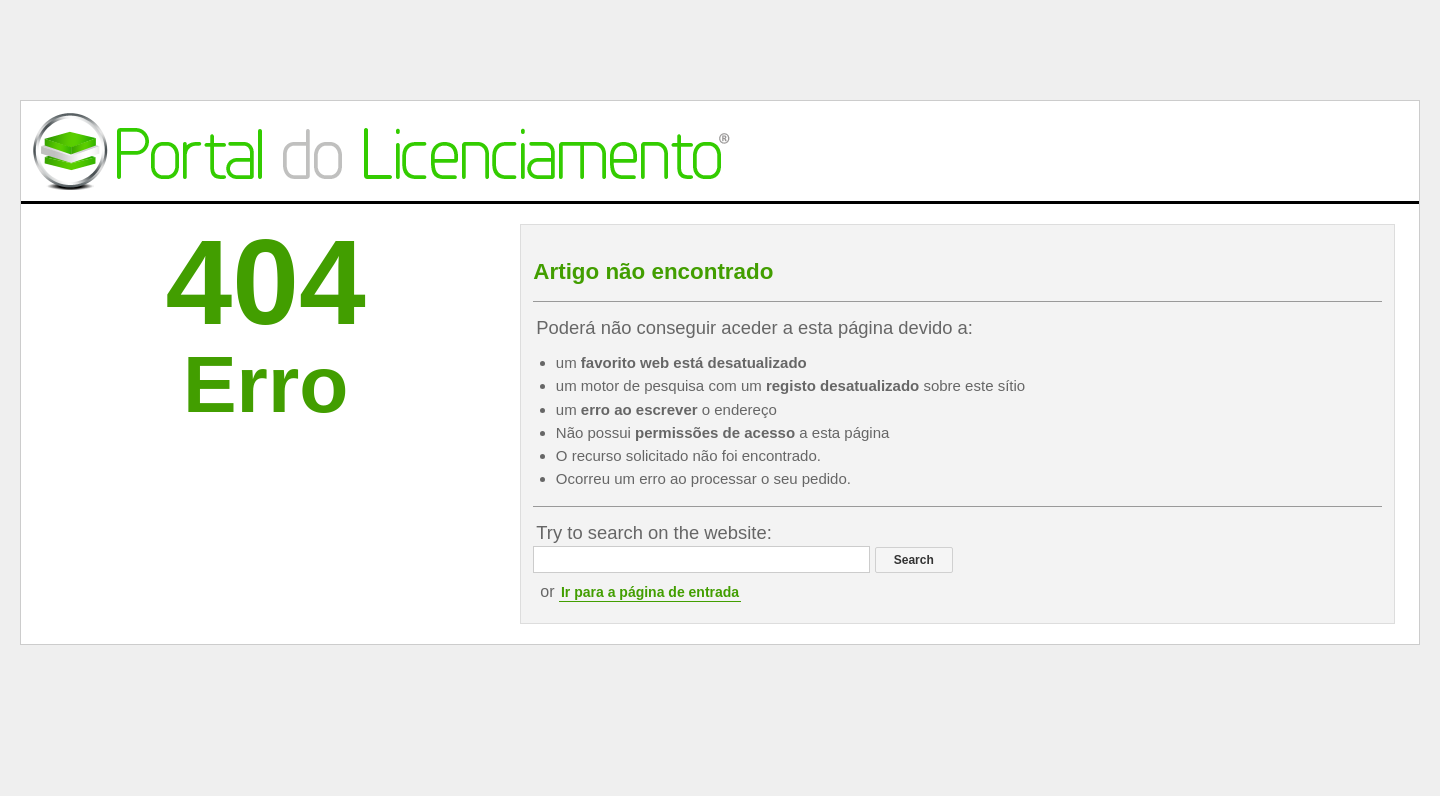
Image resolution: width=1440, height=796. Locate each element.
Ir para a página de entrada (650, 592)
